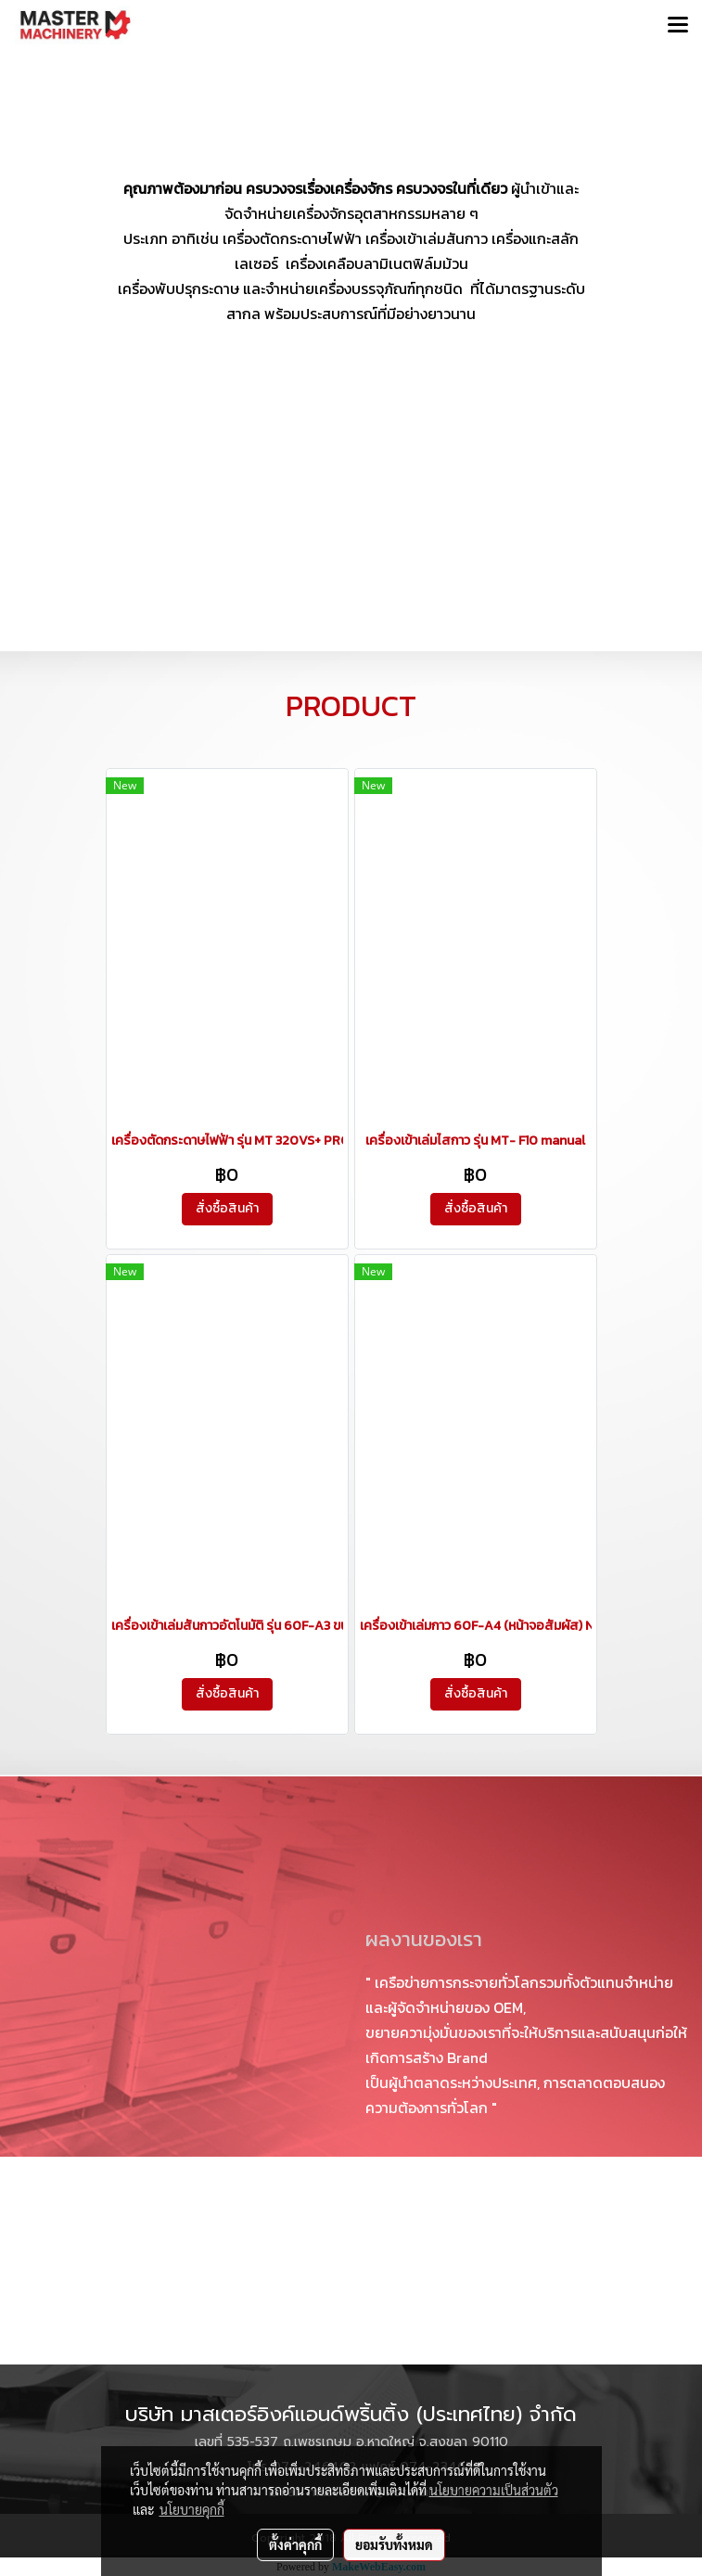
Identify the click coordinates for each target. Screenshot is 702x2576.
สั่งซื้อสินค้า (227, 1208)
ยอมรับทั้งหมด (394, 2544)
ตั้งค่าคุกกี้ (295, 2544)
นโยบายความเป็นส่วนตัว (493, 2489)
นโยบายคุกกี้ (192, 2509)
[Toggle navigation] (677, 26)
